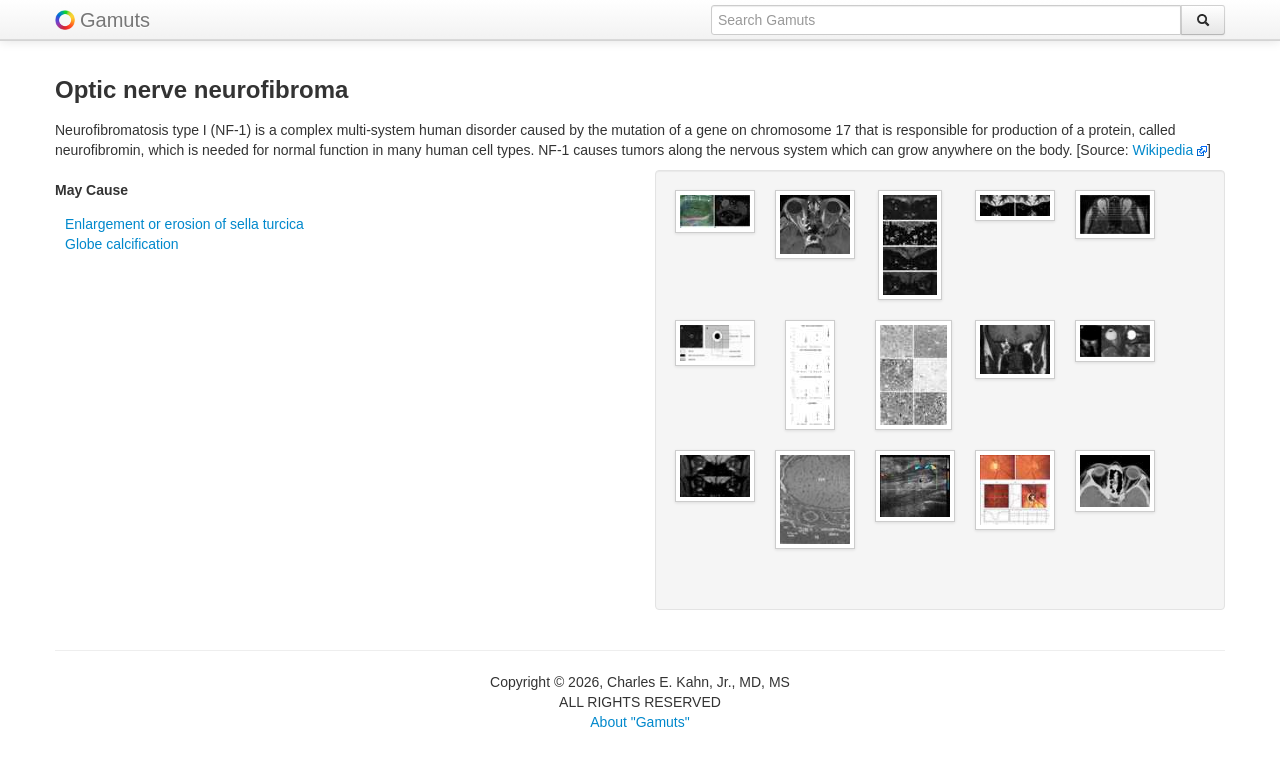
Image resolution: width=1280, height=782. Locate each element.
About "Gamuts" (639, 722)
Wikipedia (1170, 150)
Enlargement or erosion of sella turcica (184, 224)
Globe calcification (122, 244)
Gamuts (115, 20)
